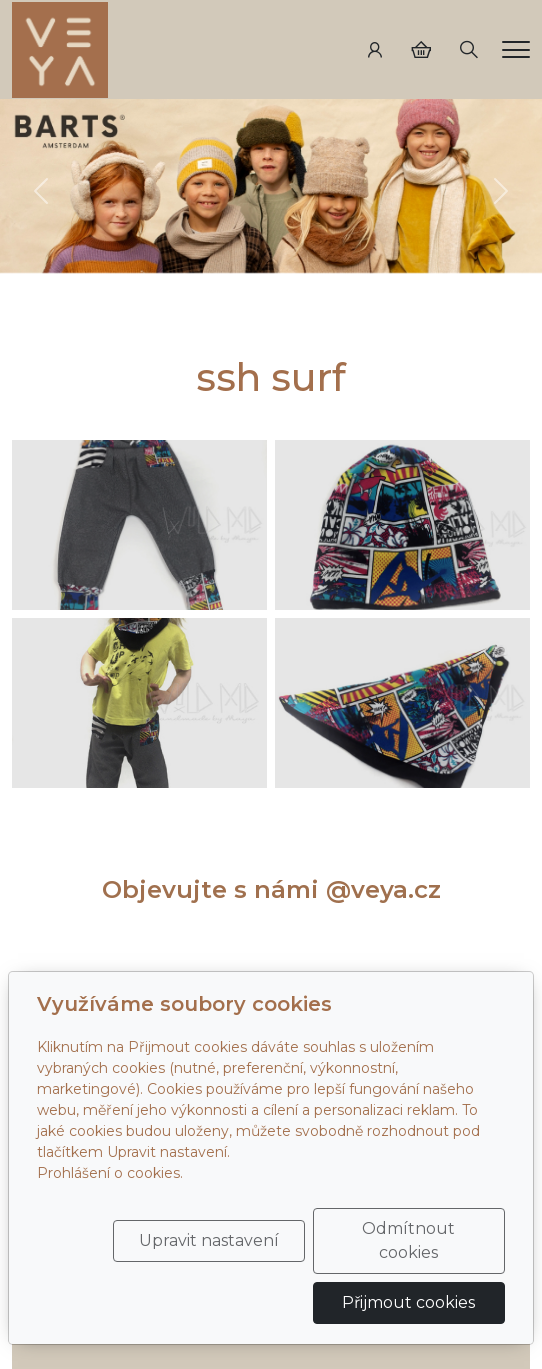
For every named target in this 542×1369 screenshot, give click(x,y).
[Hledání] (469, 50)
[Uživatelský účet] (375, 50)
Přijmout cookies (408, 1302)
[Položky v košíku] (421, 50)
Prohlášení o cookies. (110, 1173)
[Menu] (516, 49)
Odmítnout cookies (408, 1240)
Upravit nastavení (209, 1240)
